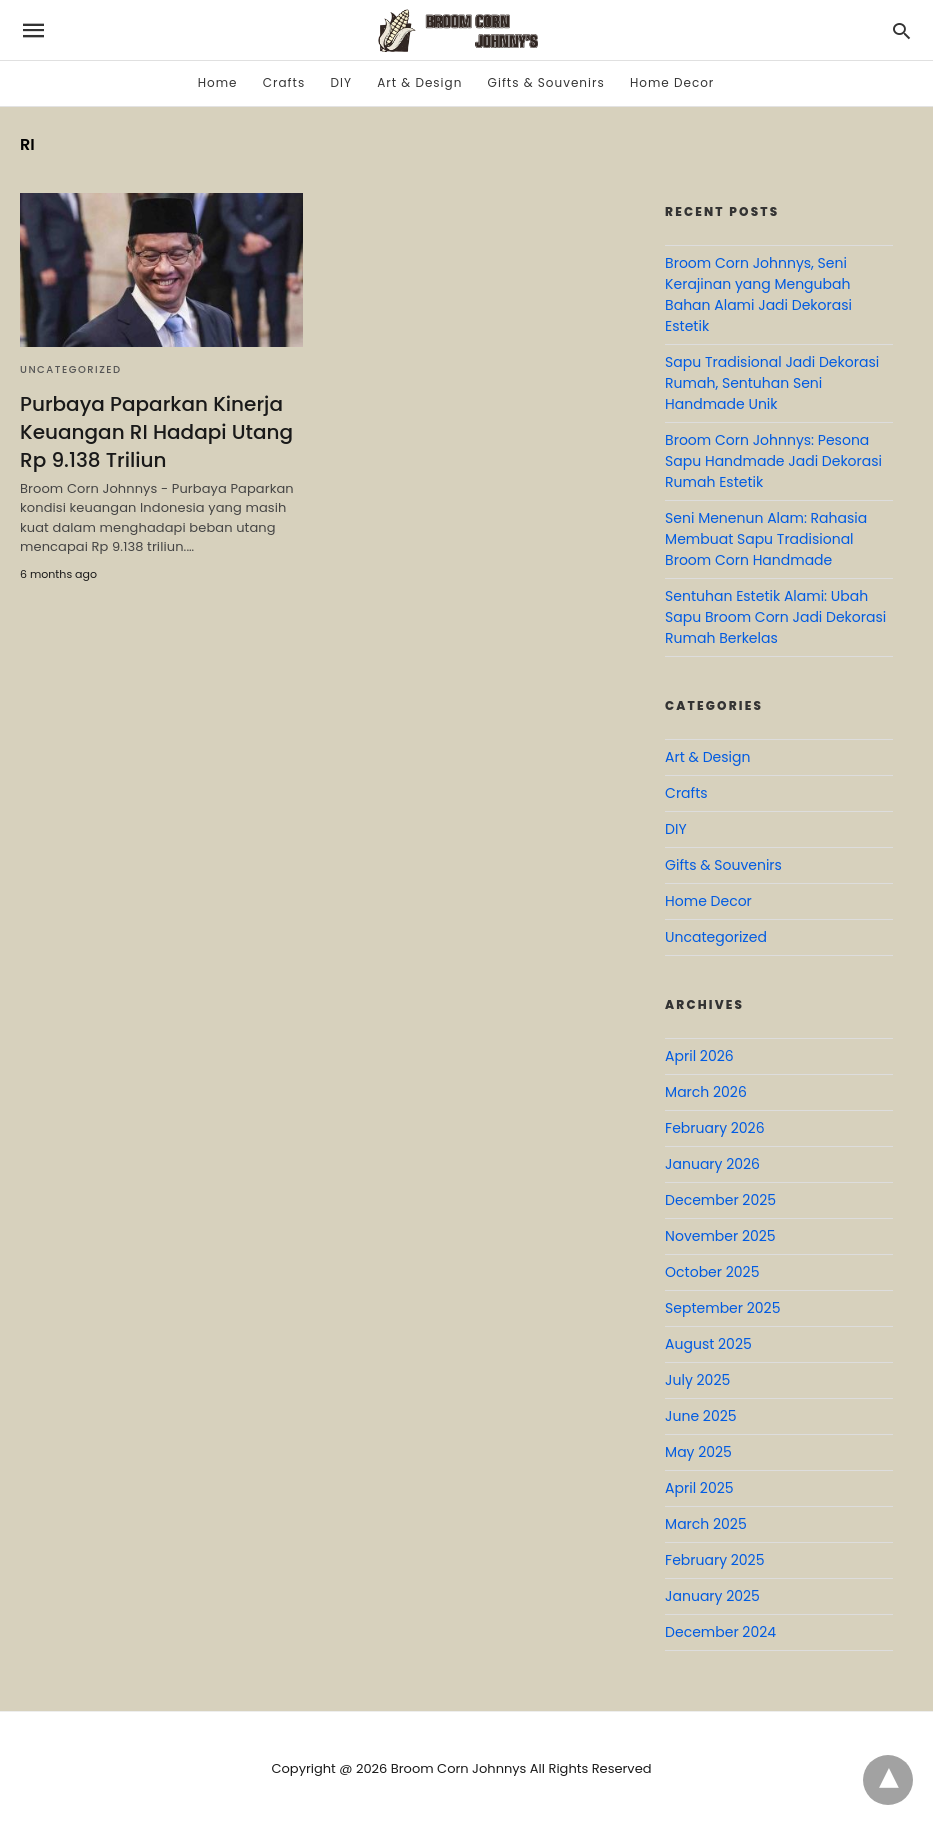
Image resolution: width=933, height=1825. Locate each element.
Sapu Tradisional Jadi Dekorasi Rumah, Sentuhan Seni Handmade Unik (772, 383)
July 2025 (697, 1380)
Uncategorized (71, 369)
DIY (340, 82)
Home (218, 82)
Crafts (284, 82)
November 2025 (720, 1236)
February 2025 (714, 1560)
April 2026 (699, 1056)
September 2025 (722, 1308)
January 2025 (712, 1596)
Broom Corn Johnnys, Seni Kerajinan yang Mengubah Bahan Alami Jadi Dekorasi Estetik (758, 294)
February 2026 (714, 1128)
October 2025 (712, 1272)
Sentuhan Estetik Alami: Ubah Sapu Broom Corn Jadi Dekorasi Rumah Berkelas (775, 617)
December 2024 (720, 1632)
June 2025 (700, 1416)
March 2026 (706, 1092)
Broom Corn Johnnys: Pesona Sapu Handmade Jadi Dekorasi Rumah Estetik (773, 461)
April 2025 (699, 1488)
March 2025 (706, 1524)
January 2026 (712, 1164)
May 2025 (698, 1452)
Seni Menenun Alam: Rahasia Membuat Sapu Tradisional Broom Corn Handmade (766, 539)
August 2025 (708, 1344)
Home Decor (672, 82)
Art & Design (419, 82)
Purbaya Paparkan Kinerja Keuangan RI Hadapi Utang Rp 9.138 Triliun (156, 432)
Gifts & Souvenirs (546, 82)
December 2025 (720, 1200)
